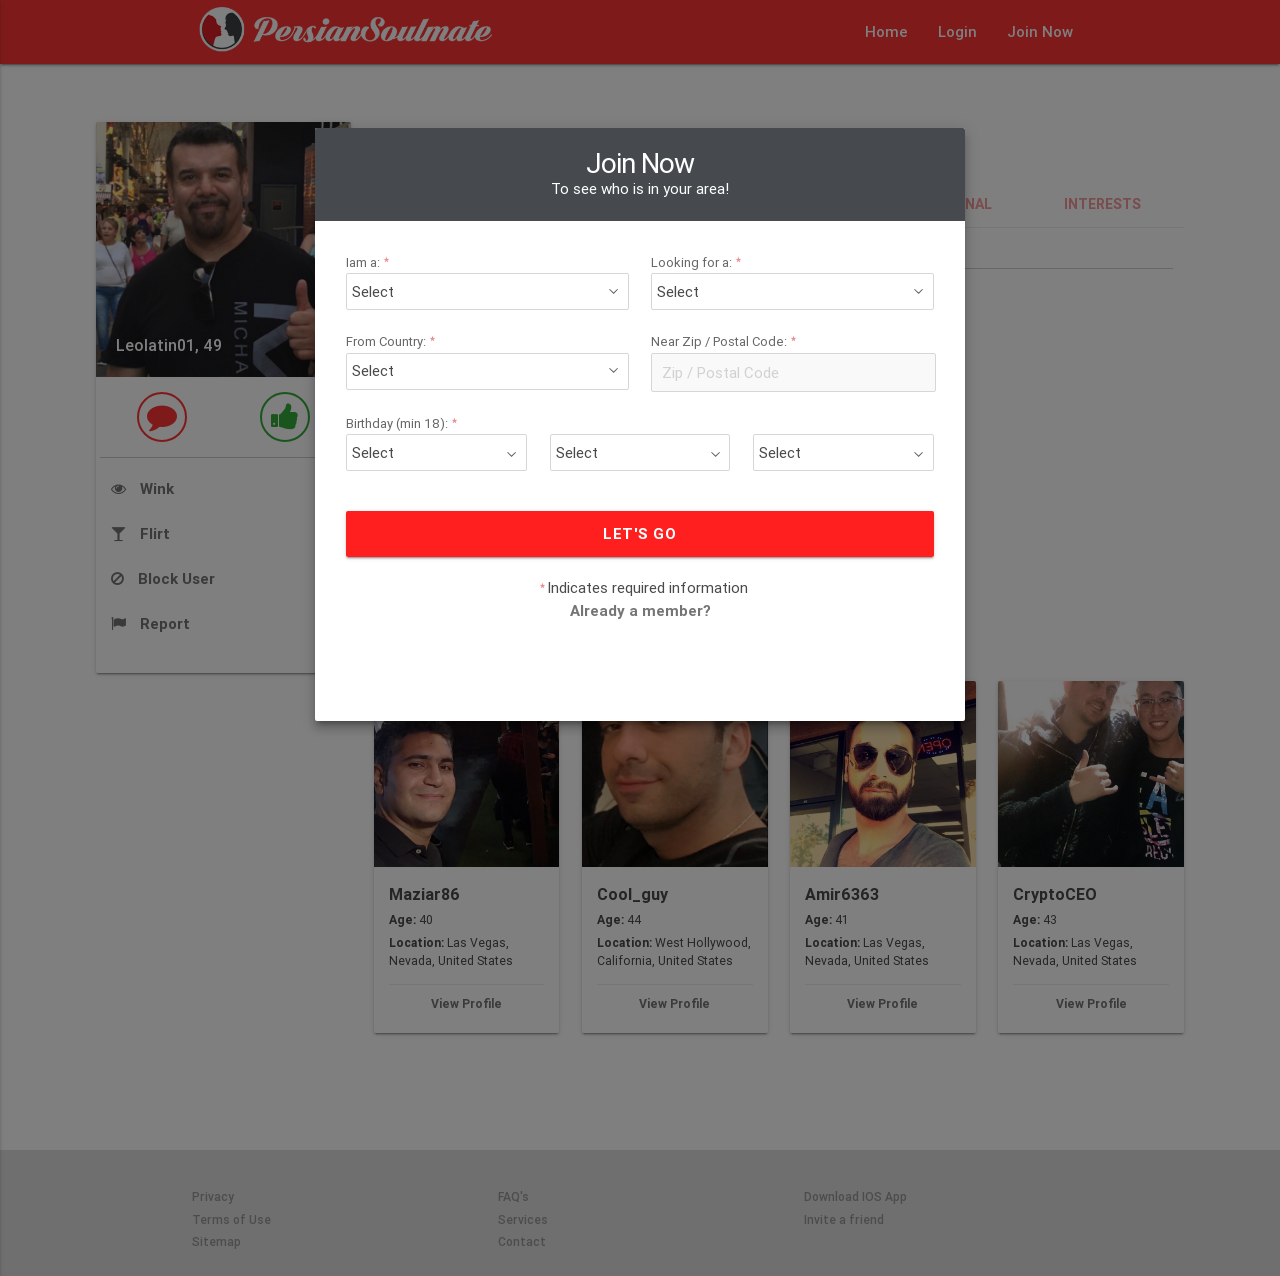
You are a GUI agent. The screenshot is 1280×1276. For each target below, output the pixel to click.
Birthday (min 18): (404, 423)
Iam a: (370, 262)
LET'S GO (640, 533)
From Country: (393, 341)
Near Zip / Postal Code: (726, 341)
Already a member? (640, 610)
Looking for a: (699, 262)
